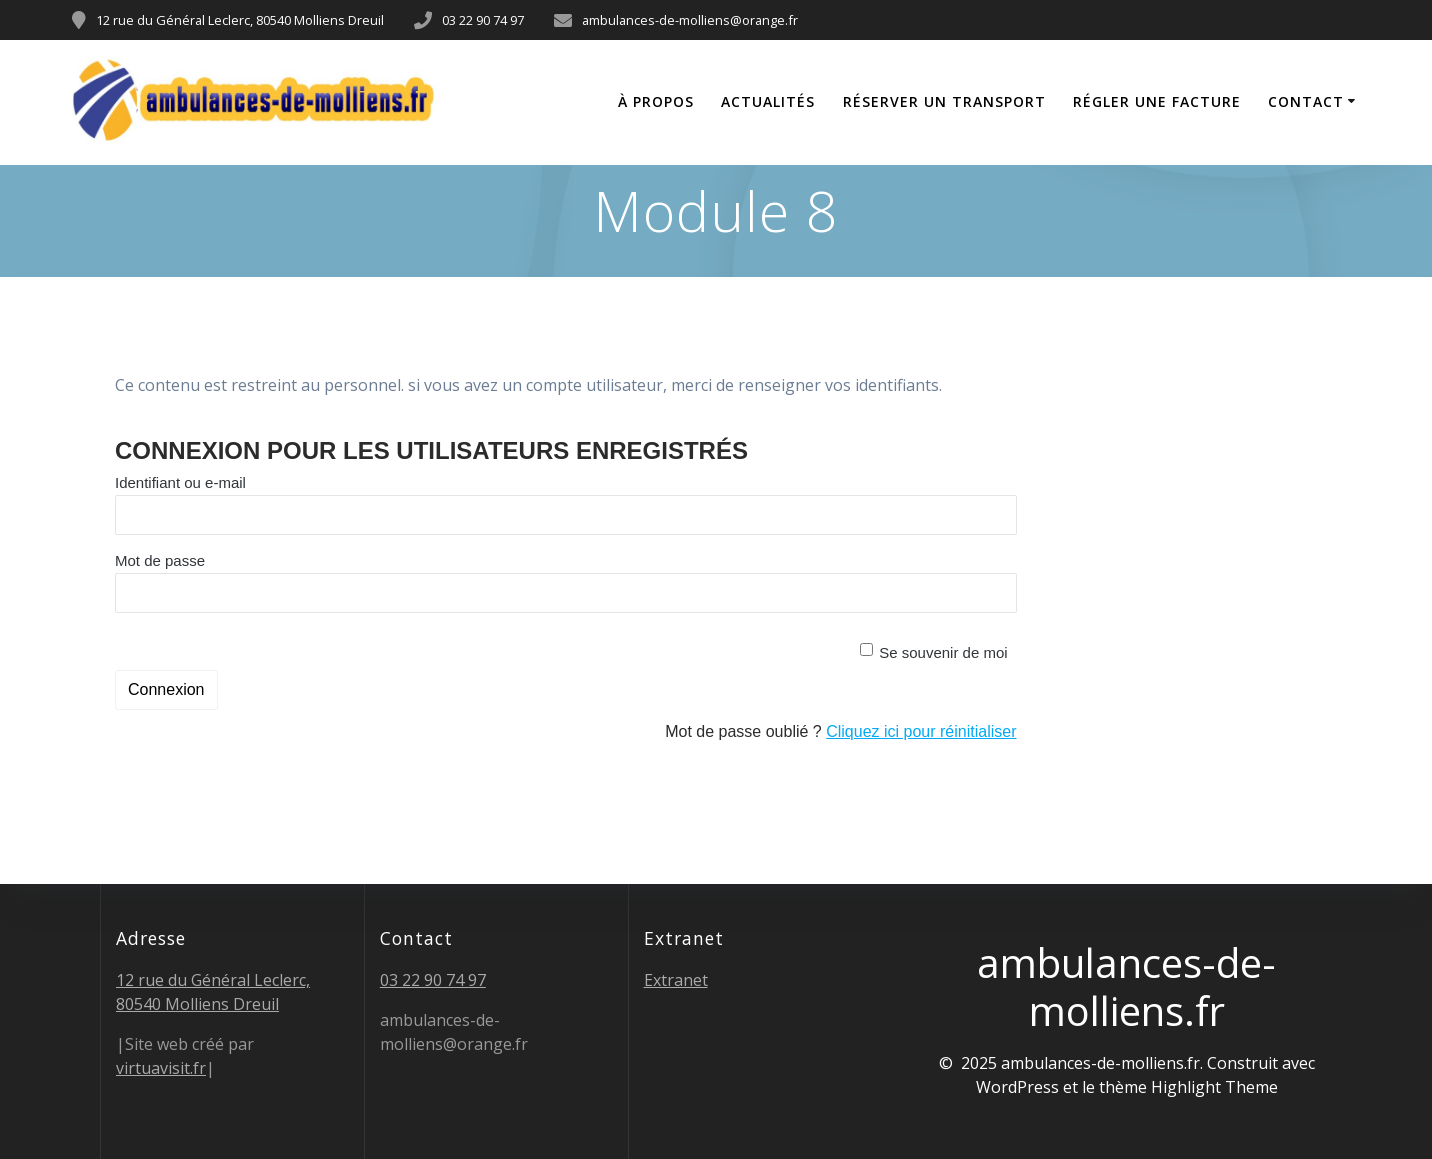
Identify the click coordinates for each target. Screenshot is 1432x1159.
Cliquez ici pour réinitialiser (921, 731)
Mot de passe (160, 560)
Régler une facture (1157, 101)
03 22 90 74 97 (433, 980)
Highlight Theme (1214, 1087)
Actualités (768, 101)
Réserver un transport (944, 101)
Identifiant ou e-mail (180, 482)
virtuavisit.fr (161, 1068)
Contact (1306, 101)
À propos (656, 101)
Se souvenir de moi (943, 652)
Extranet (676, 980)
